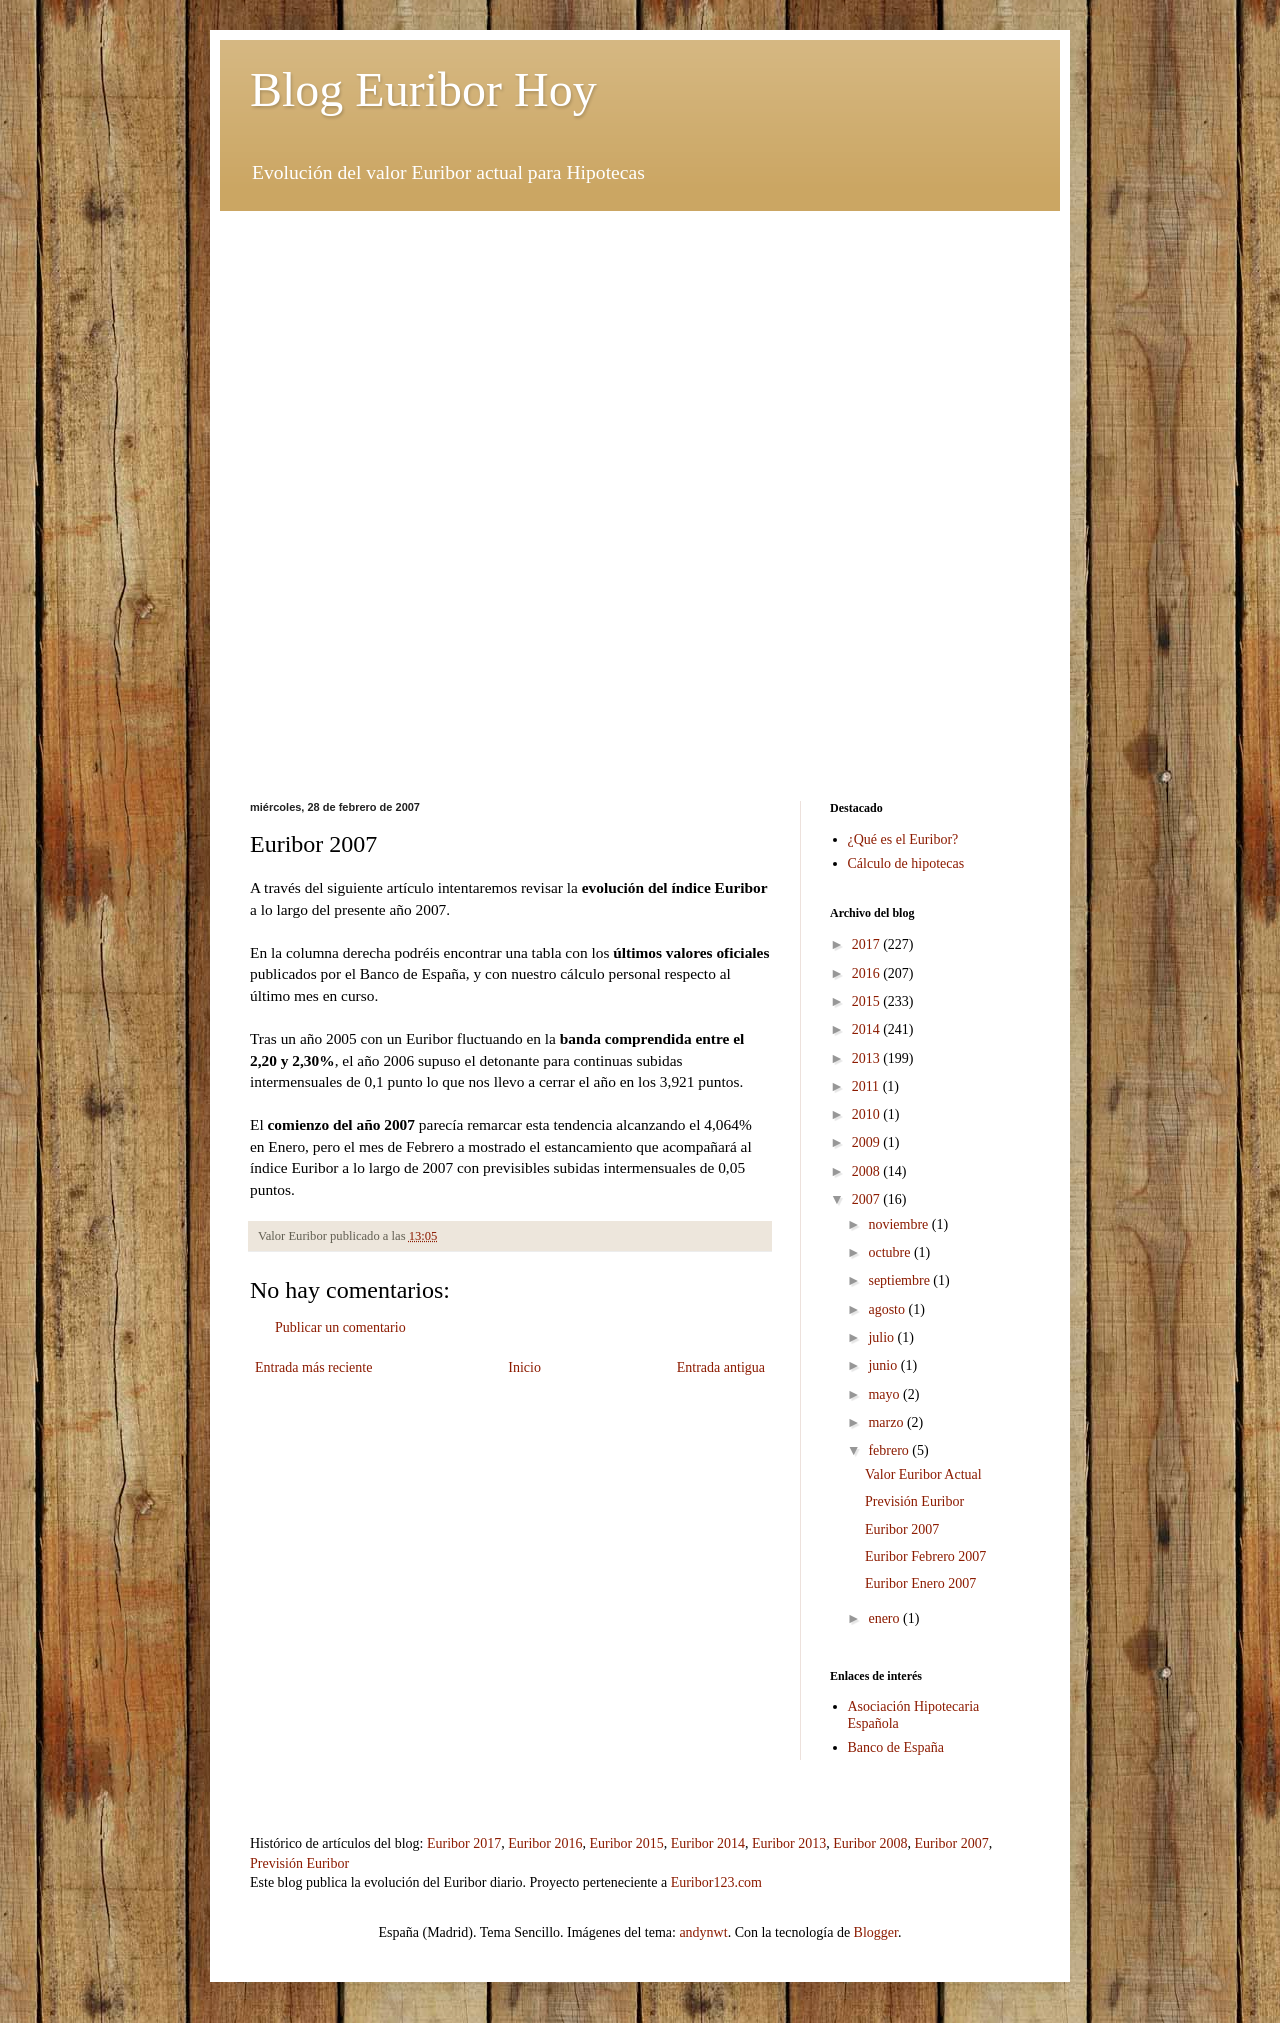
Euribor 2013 (789, 1843)
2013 (868, 1058)
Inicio (524, 1367)
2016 (868, 973)
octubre (890, 1252)
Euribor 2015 (626, 1843)
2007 (868, 1199)
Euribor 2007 (902, 1529)
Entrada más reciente (313, 1367)
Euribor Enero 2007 (920, 1583)
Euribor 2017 (464, 1843)
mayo (885, 1394)
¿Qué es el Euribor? (903, 839)
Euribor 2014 (708, 1843)
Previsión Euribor (914, 1501)
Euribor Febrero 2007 (925, 1556)
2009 (868, 1142)
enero (885, 1618)
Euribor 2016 (545, 1843)
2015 (868, 1001)
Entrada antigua (721, 1367)
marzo (887, 1422)
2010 (868, 1114)
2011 (867, 1086)
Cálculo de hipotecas (906, 863)
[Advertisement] (640, 351)
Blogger (876, 1932)
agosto (888, 1309)
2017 (868, 944)
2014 (868, 1029)
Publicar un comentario (340, 1327)
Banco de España (896, 1747)
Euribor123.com (716, 1882)
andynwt (703, 1932)
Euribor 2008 (870, 1843)
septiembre (900, 1280)
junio (884, 1365)
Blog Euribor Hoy (423, 89)
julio (882, 1337)
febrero (890, 1450)
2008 (868, 1171)
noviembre (899, 1224)
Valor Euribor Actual (923, 1474)
